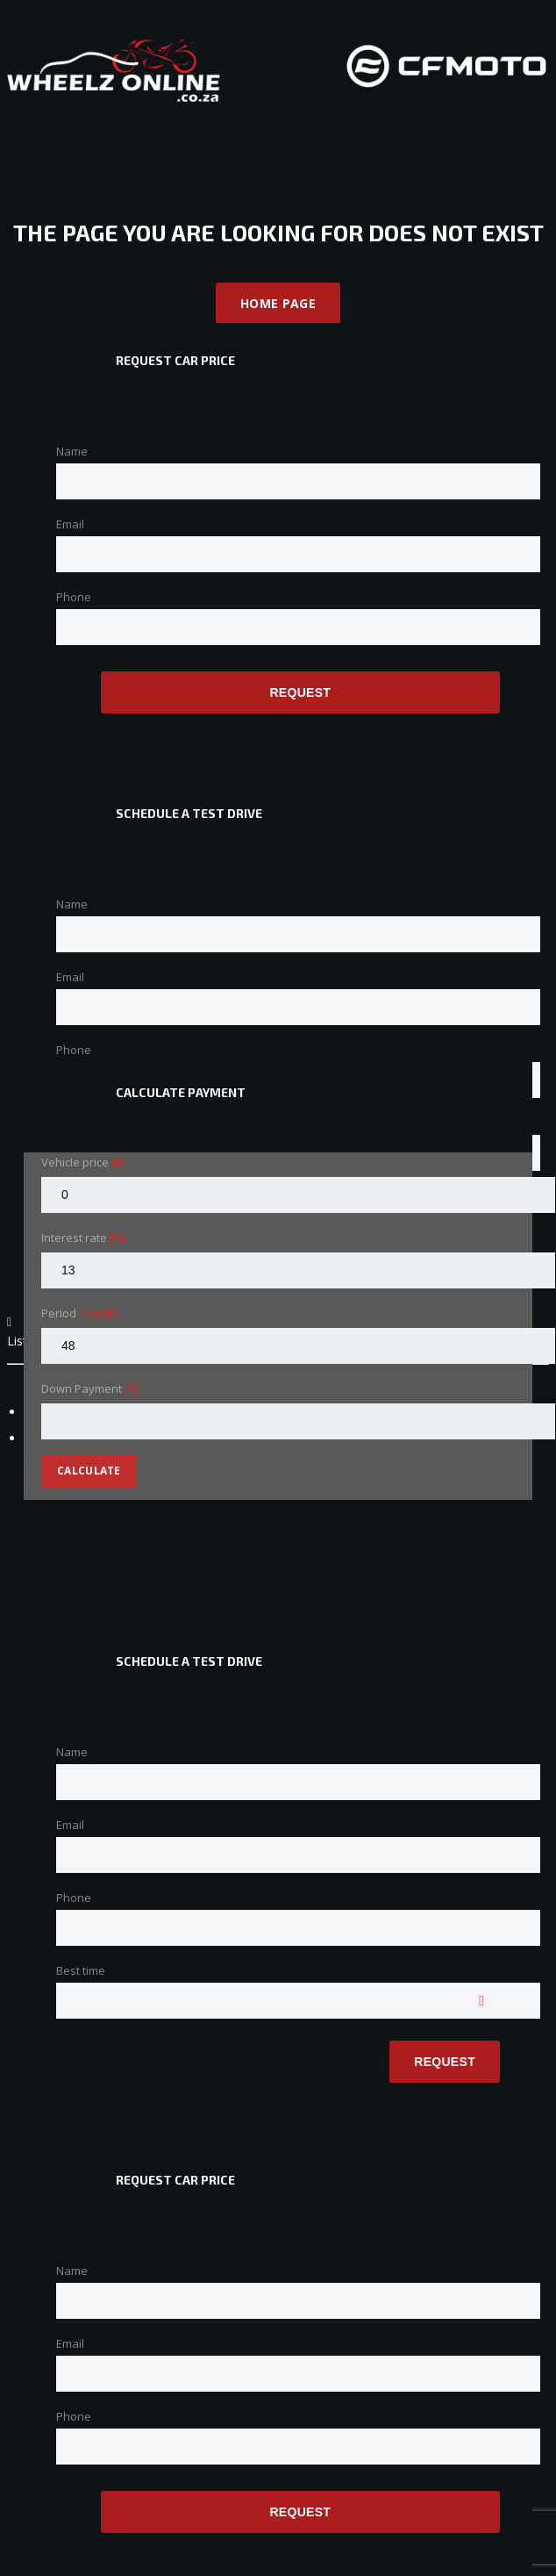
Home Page (278, 303)
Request (300, 692)
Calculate (89, 1470)
